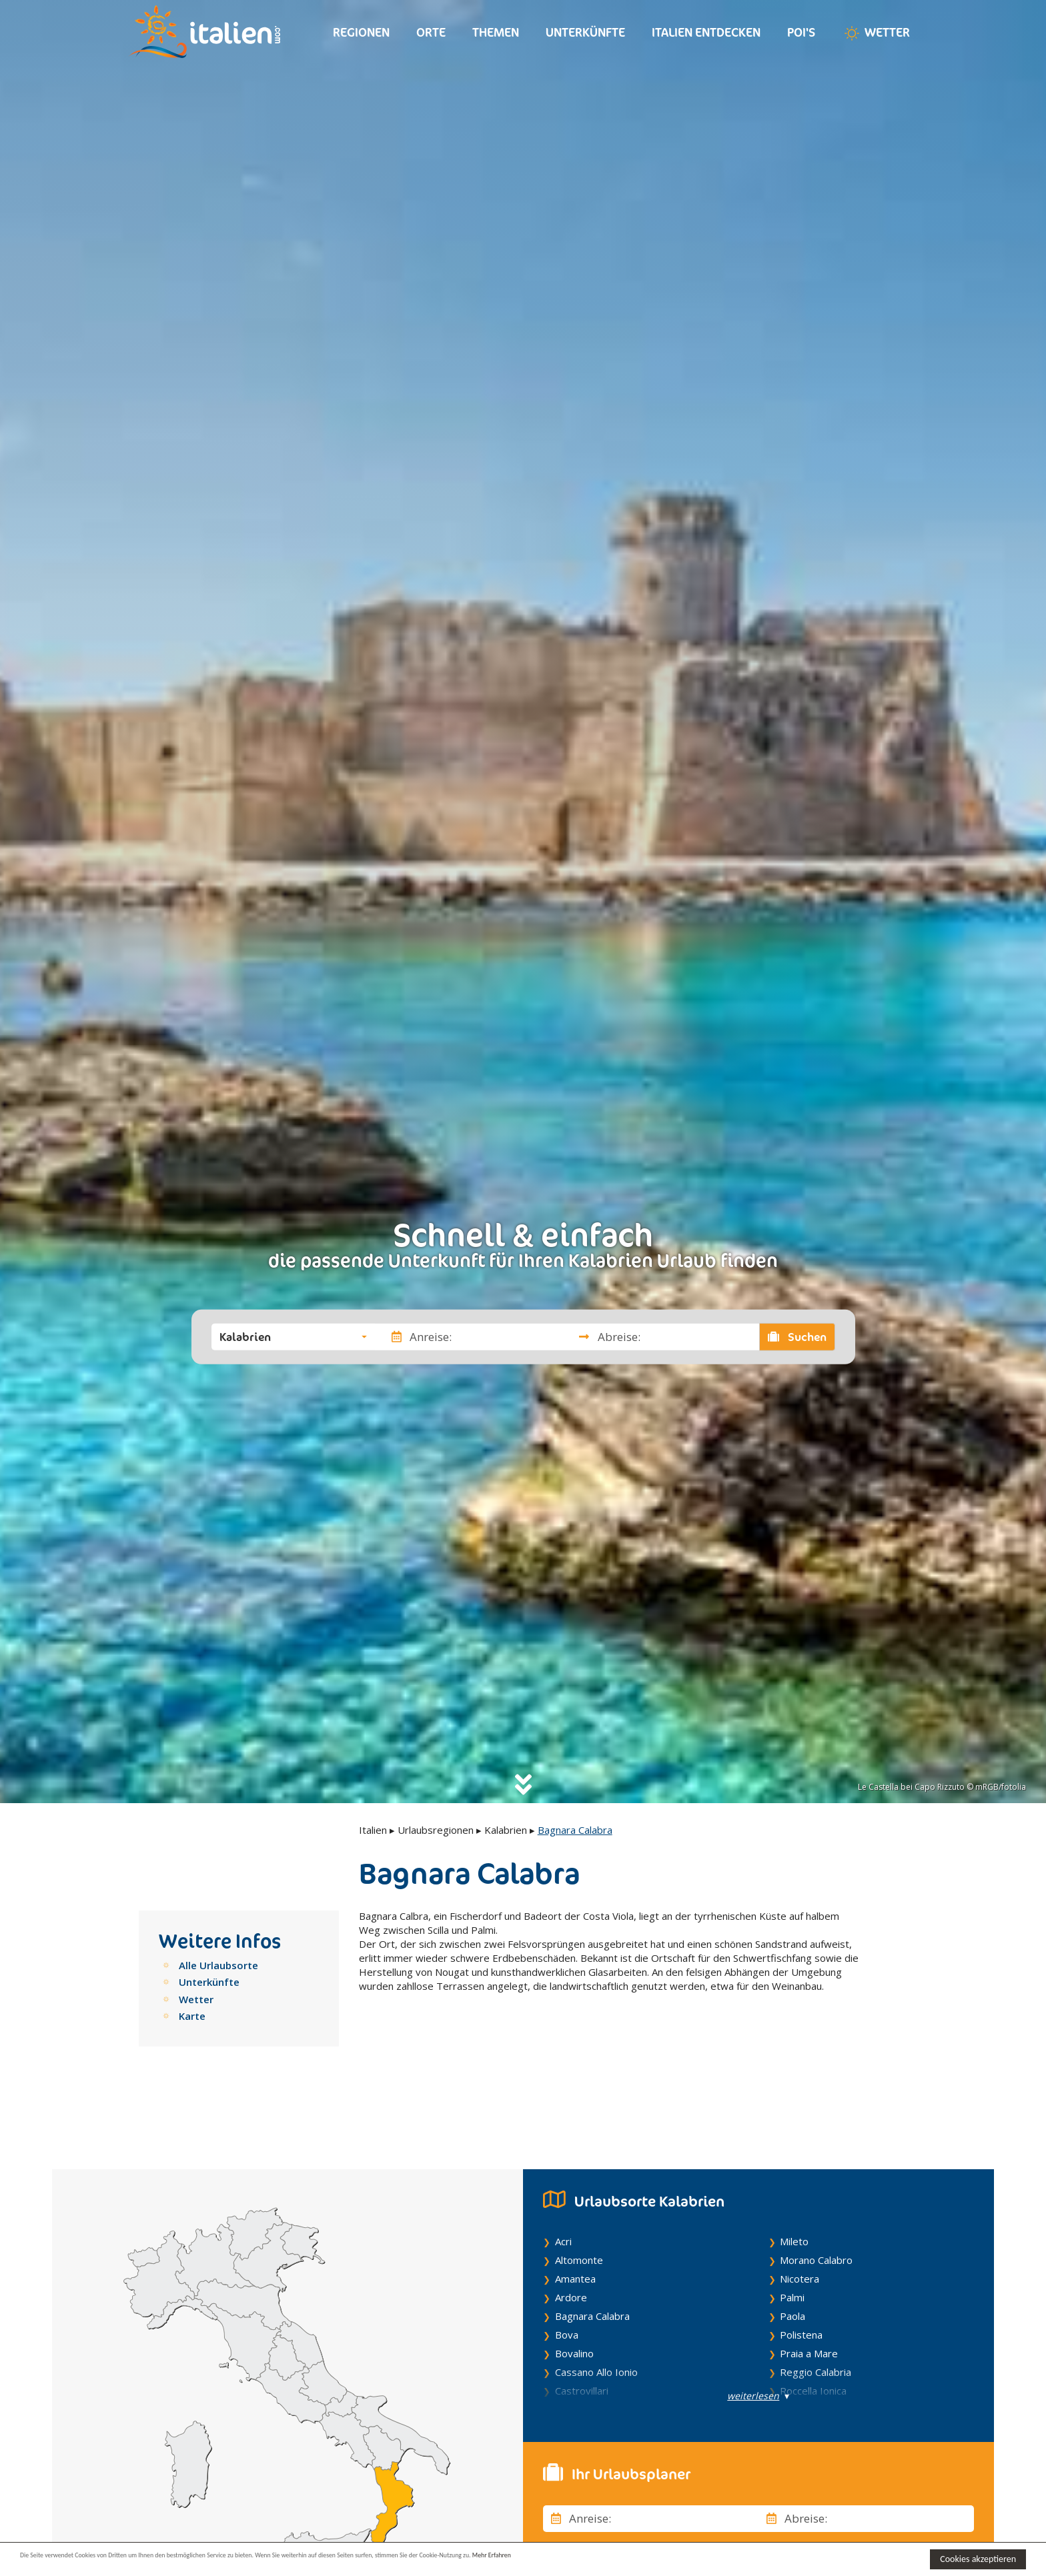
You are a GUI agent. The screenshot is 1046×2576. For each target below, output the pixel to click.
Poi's (801, 32)
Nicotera (799, 2215)
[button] (293, 1336)
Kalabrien (505, 1829)
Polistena (801, 2271)
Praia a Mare (809, 2290)
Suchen (797, 1336)
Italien (373, 1829)
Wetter (876, 33)
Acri (563, 2178)
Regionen (361, 32)
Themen (495, 32)
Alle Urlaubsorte (218, 1965)
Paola (792, 2252)
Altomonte (579, 2196)
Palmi (792, 2234)
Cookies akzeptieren (978, 2559)
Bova (566, 2271)
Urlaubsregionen (436, 1829)
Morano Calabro (816, 2196)
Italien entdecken (706, 32)
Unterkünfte (585, 32)
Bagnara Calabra (592, 2252)
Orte (431, 32)
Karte (192, 2016)
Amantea (575, 2215)
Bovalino (574, 2290)
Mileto (794, 2178)
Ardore (571, 2234)
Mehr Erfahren (646, 2558)
